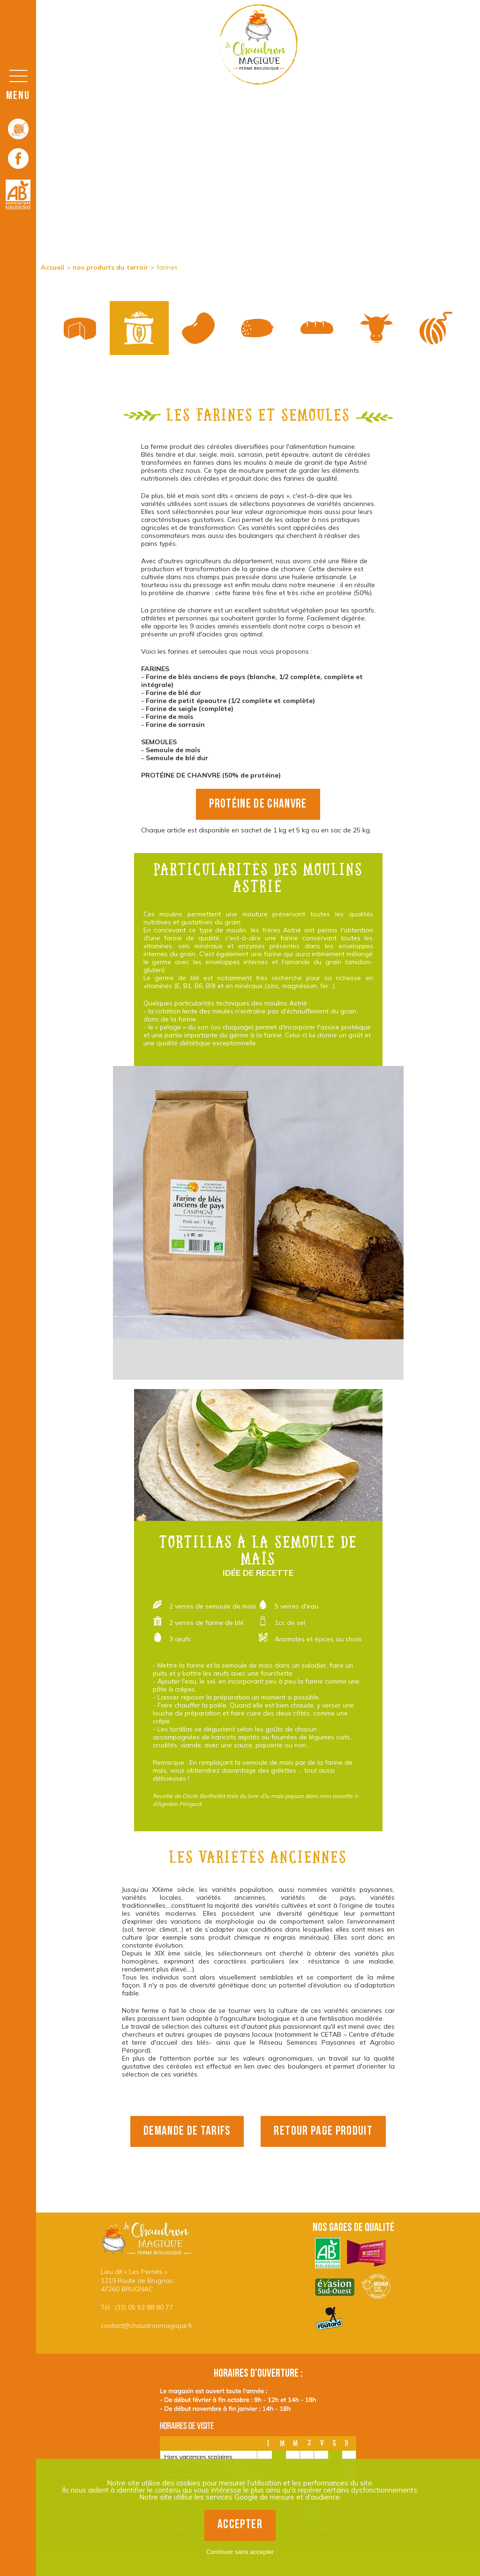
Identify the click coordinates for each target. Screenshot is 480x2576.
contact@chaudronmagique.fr (147, 2325)
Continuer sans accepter (240, 2551)
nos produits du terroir (110, 267)
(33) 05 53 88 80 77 (144, 2307)
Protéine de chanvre (258, 804)
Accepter (240, 2524)
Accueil (52, 267)
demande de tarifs (187, 2131)
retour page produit (323, 2131)
